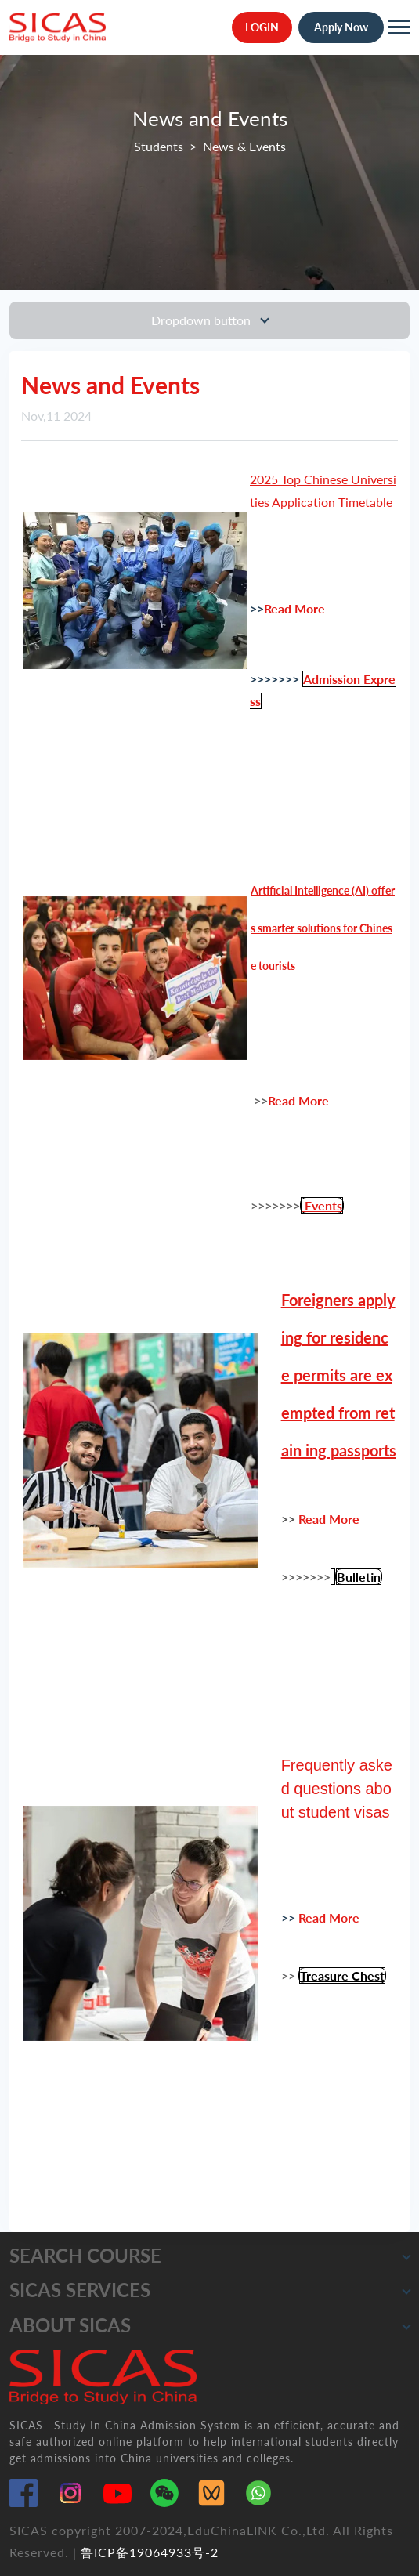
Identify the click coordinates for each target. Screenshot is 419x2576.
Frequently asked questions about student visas (336, 1789)
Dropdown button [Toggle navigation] (202, 320)
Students (158, 146)
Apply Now (341, 27)
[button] (406, 2256)
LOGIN (262, 27)
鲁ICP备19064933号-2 (150, 2552)
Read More (296, 608)
